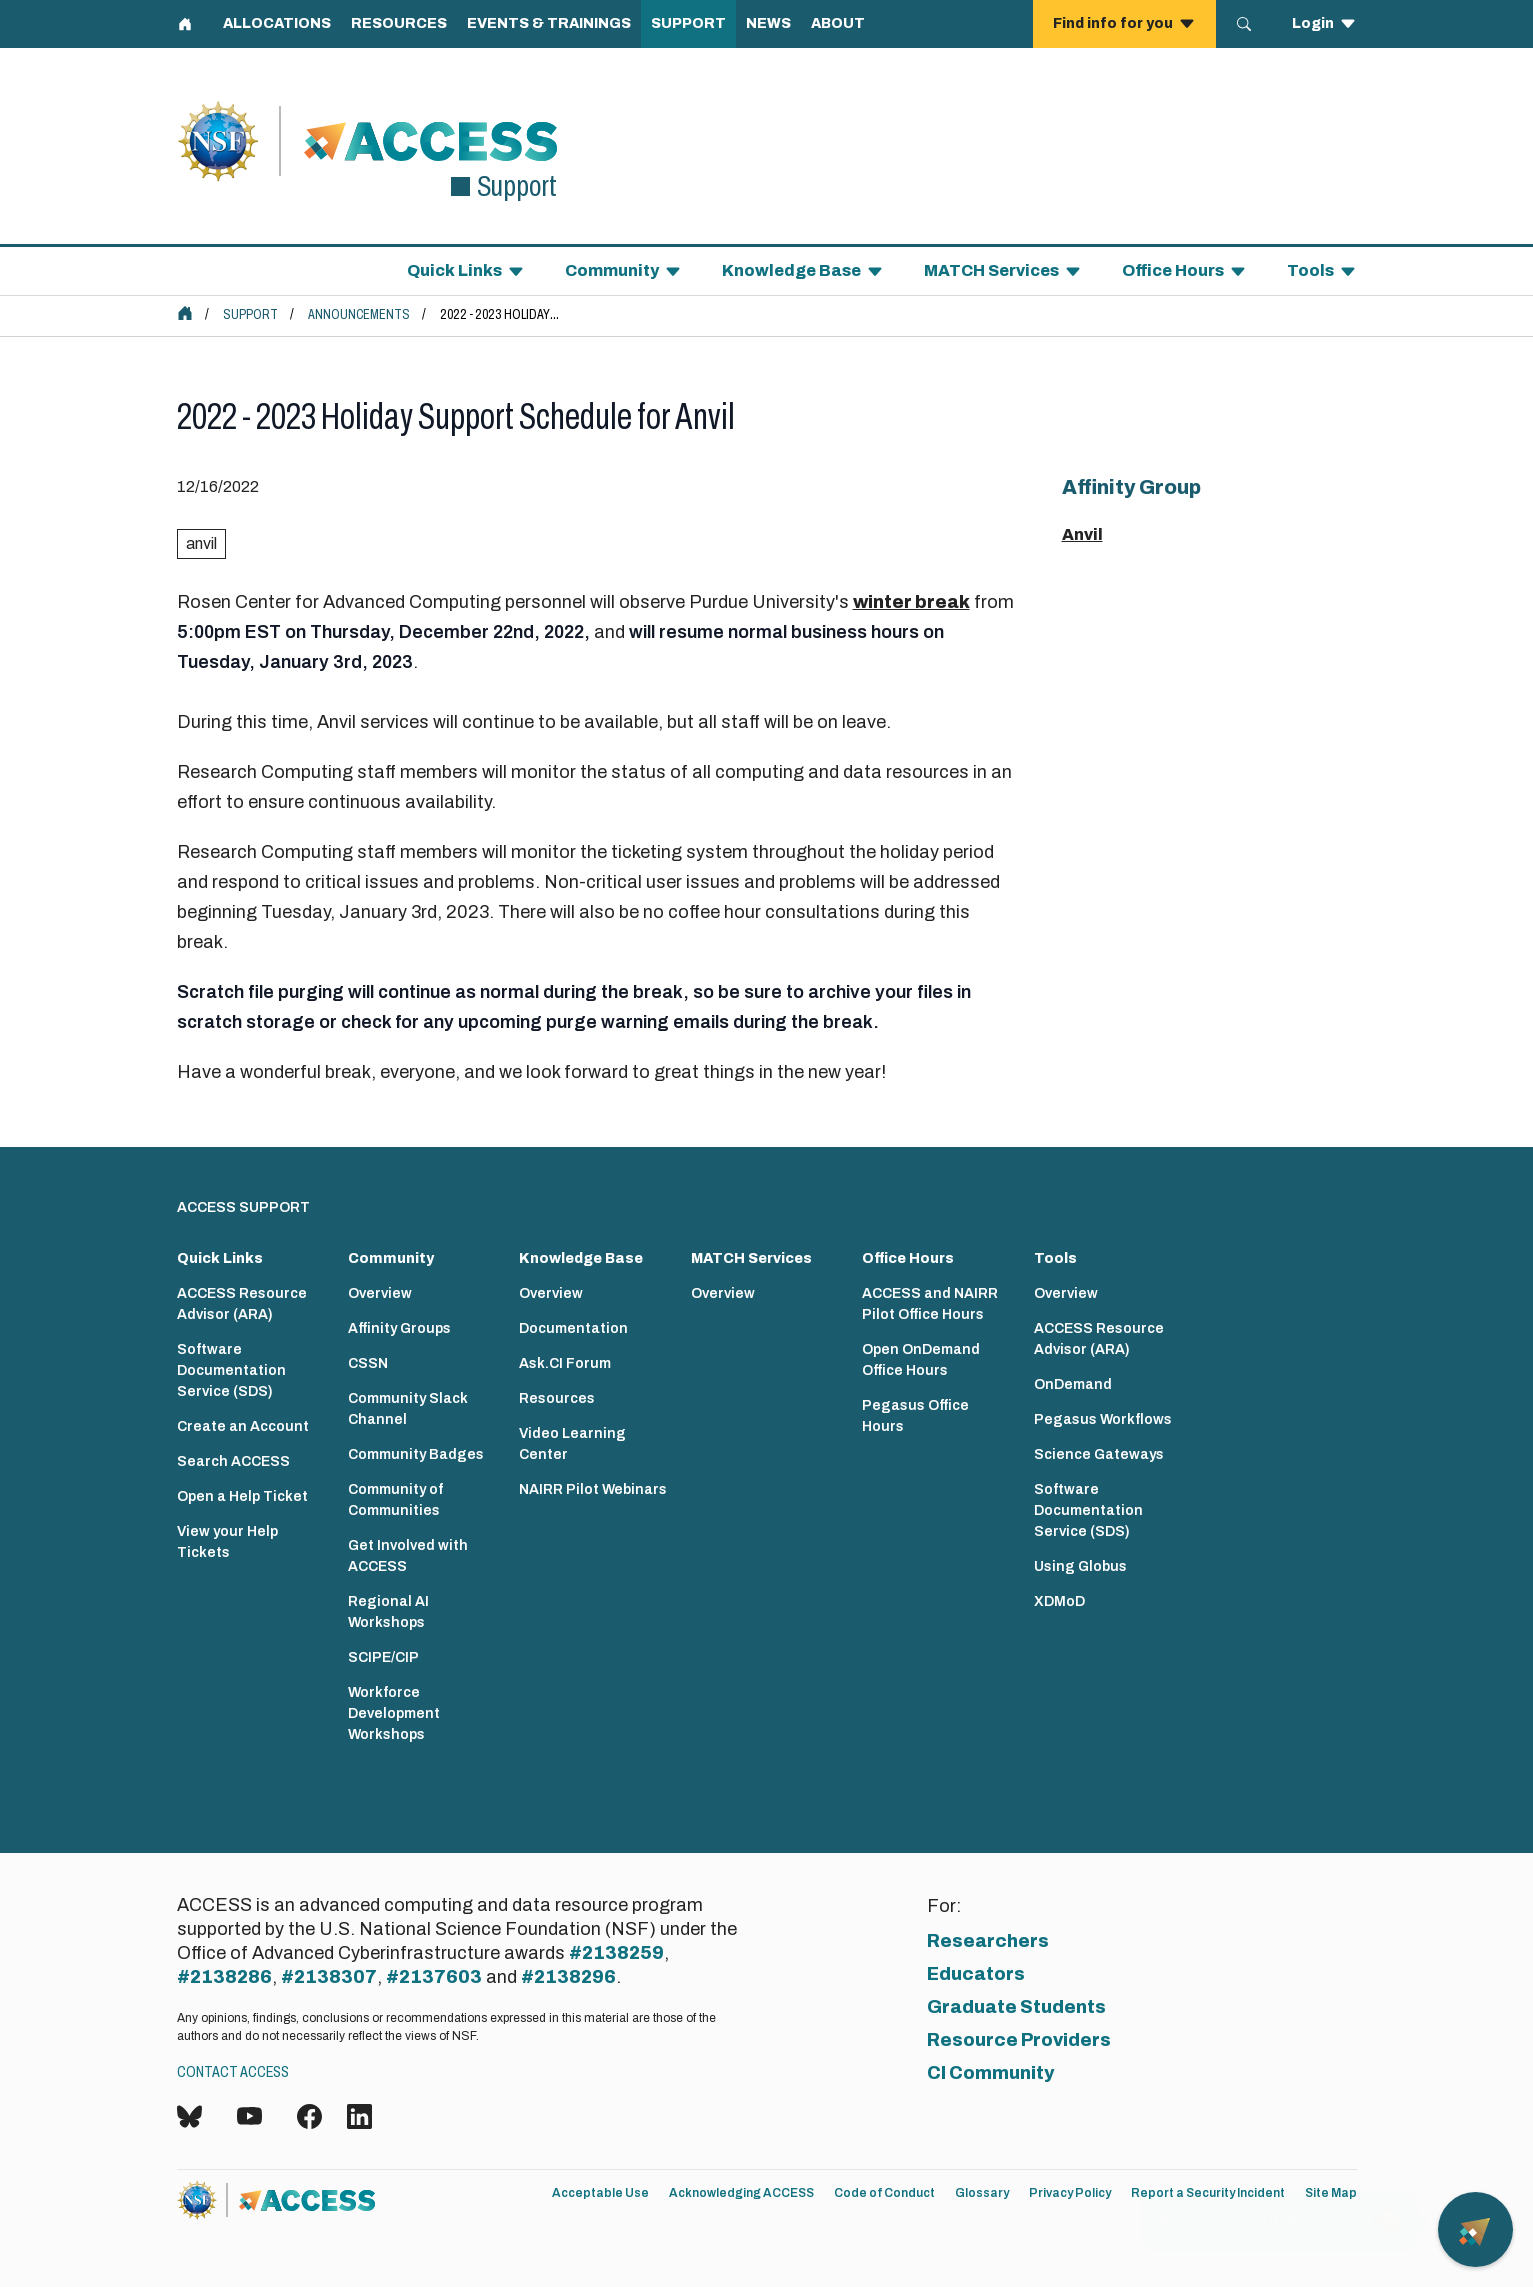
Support (250, 314)
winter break (911, 602)
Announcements (359, 314)
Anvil (1082, 534)
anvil (201, 543)
